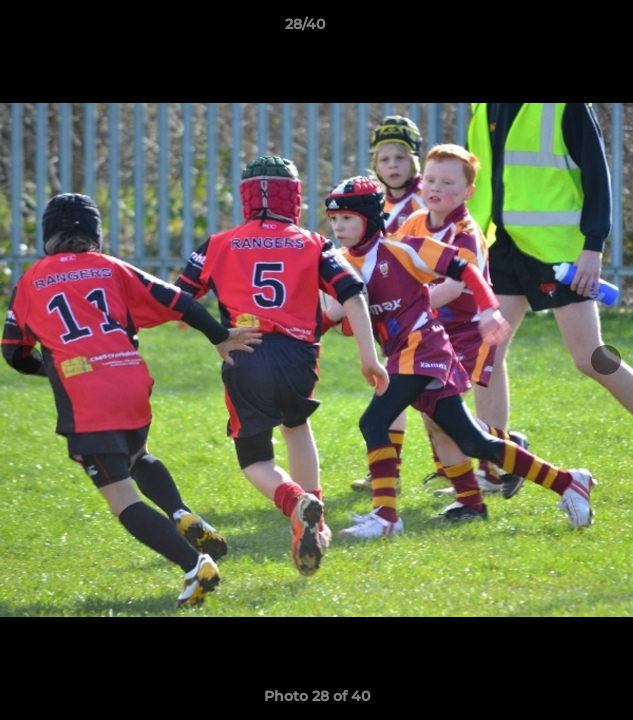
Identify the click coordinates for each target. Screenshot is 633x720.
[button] (561, 29)
